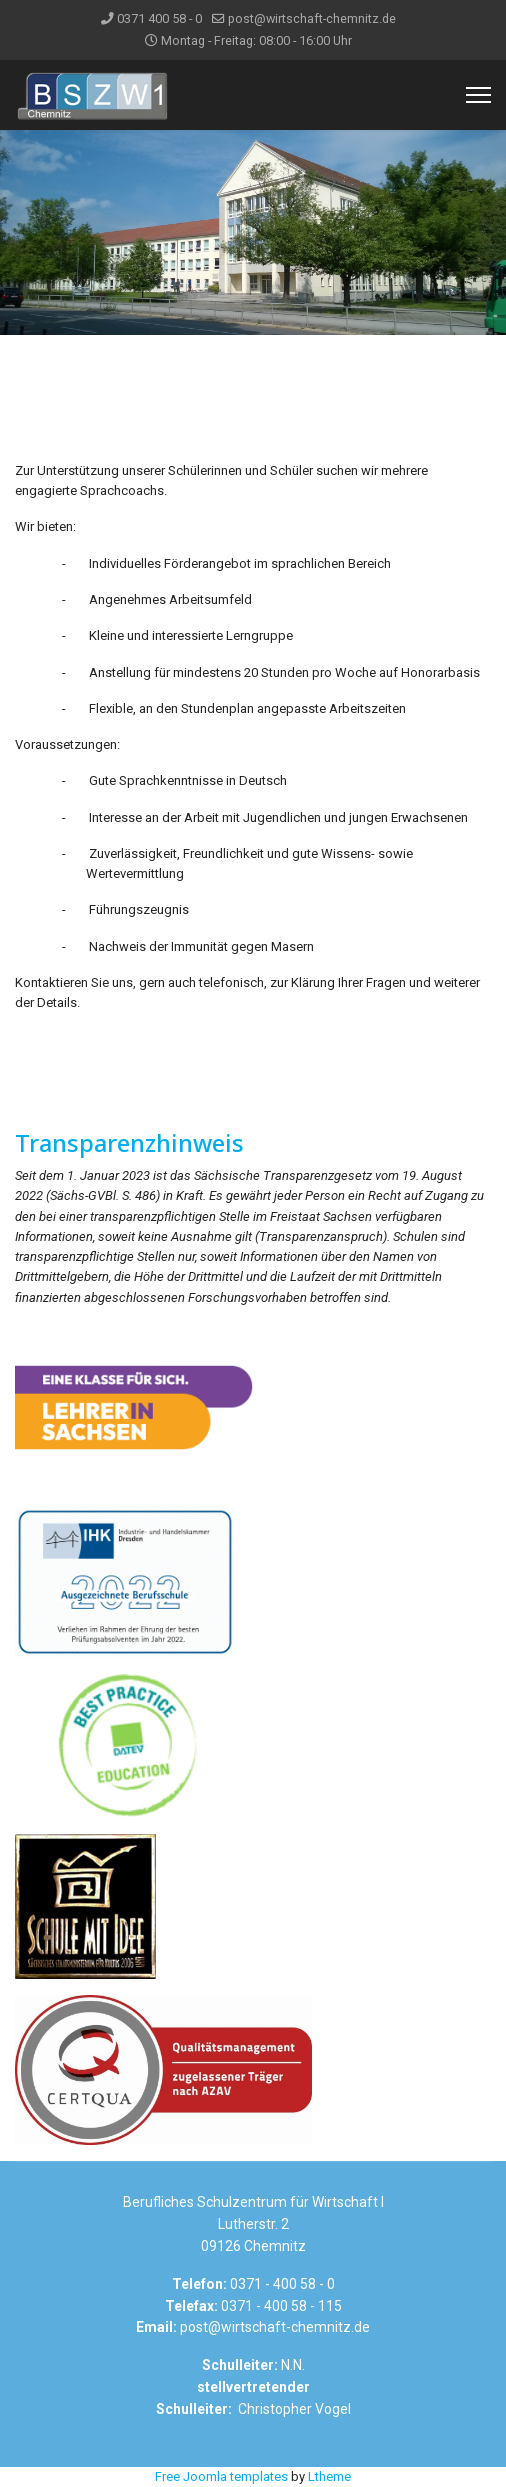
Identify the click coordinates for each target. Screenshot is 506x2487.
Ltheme (329, 2476)
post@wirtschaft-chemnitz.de (312, 18)
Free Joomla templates (221, 2476)
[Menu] (478, 95)
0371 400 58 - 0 (159, 18)
